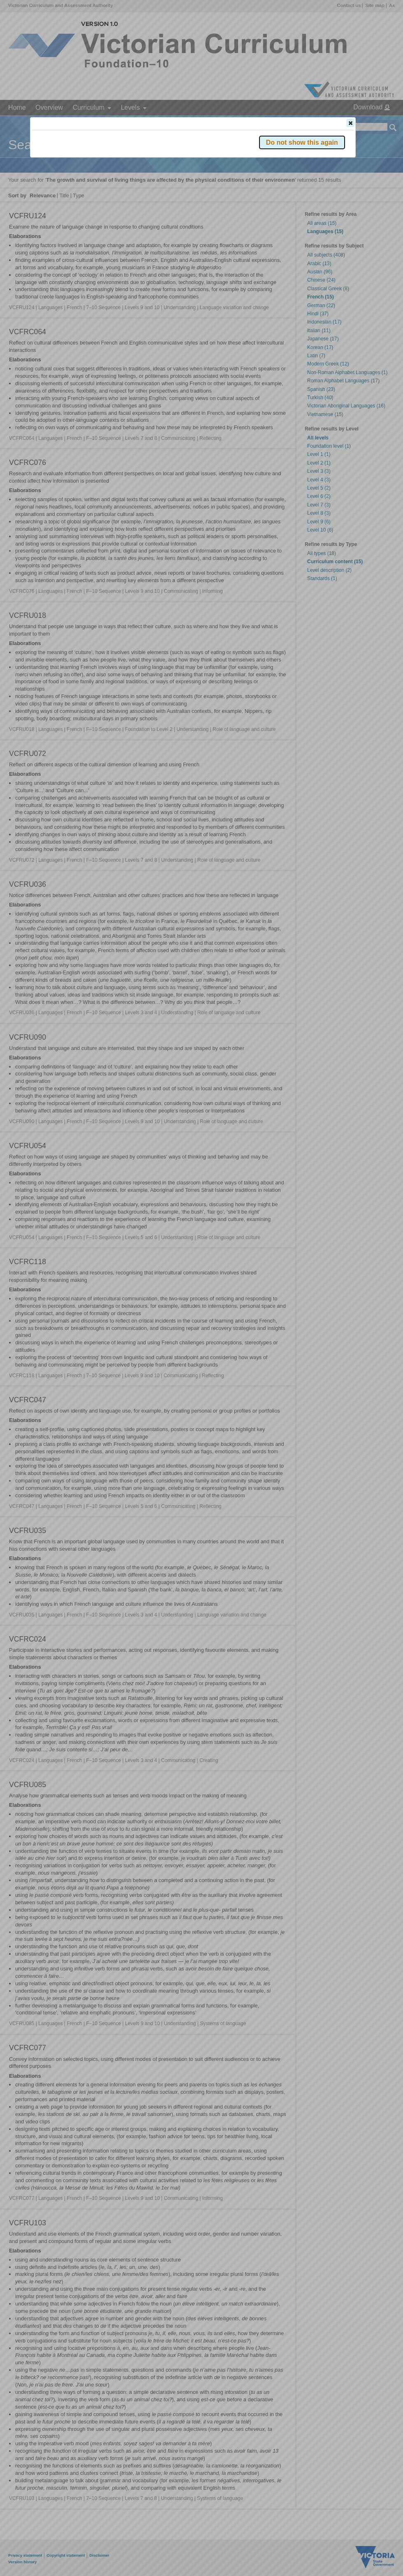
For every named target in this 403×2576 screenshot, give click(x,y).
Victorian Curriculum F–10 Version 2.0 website (125, 169)
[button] (350, 123)
